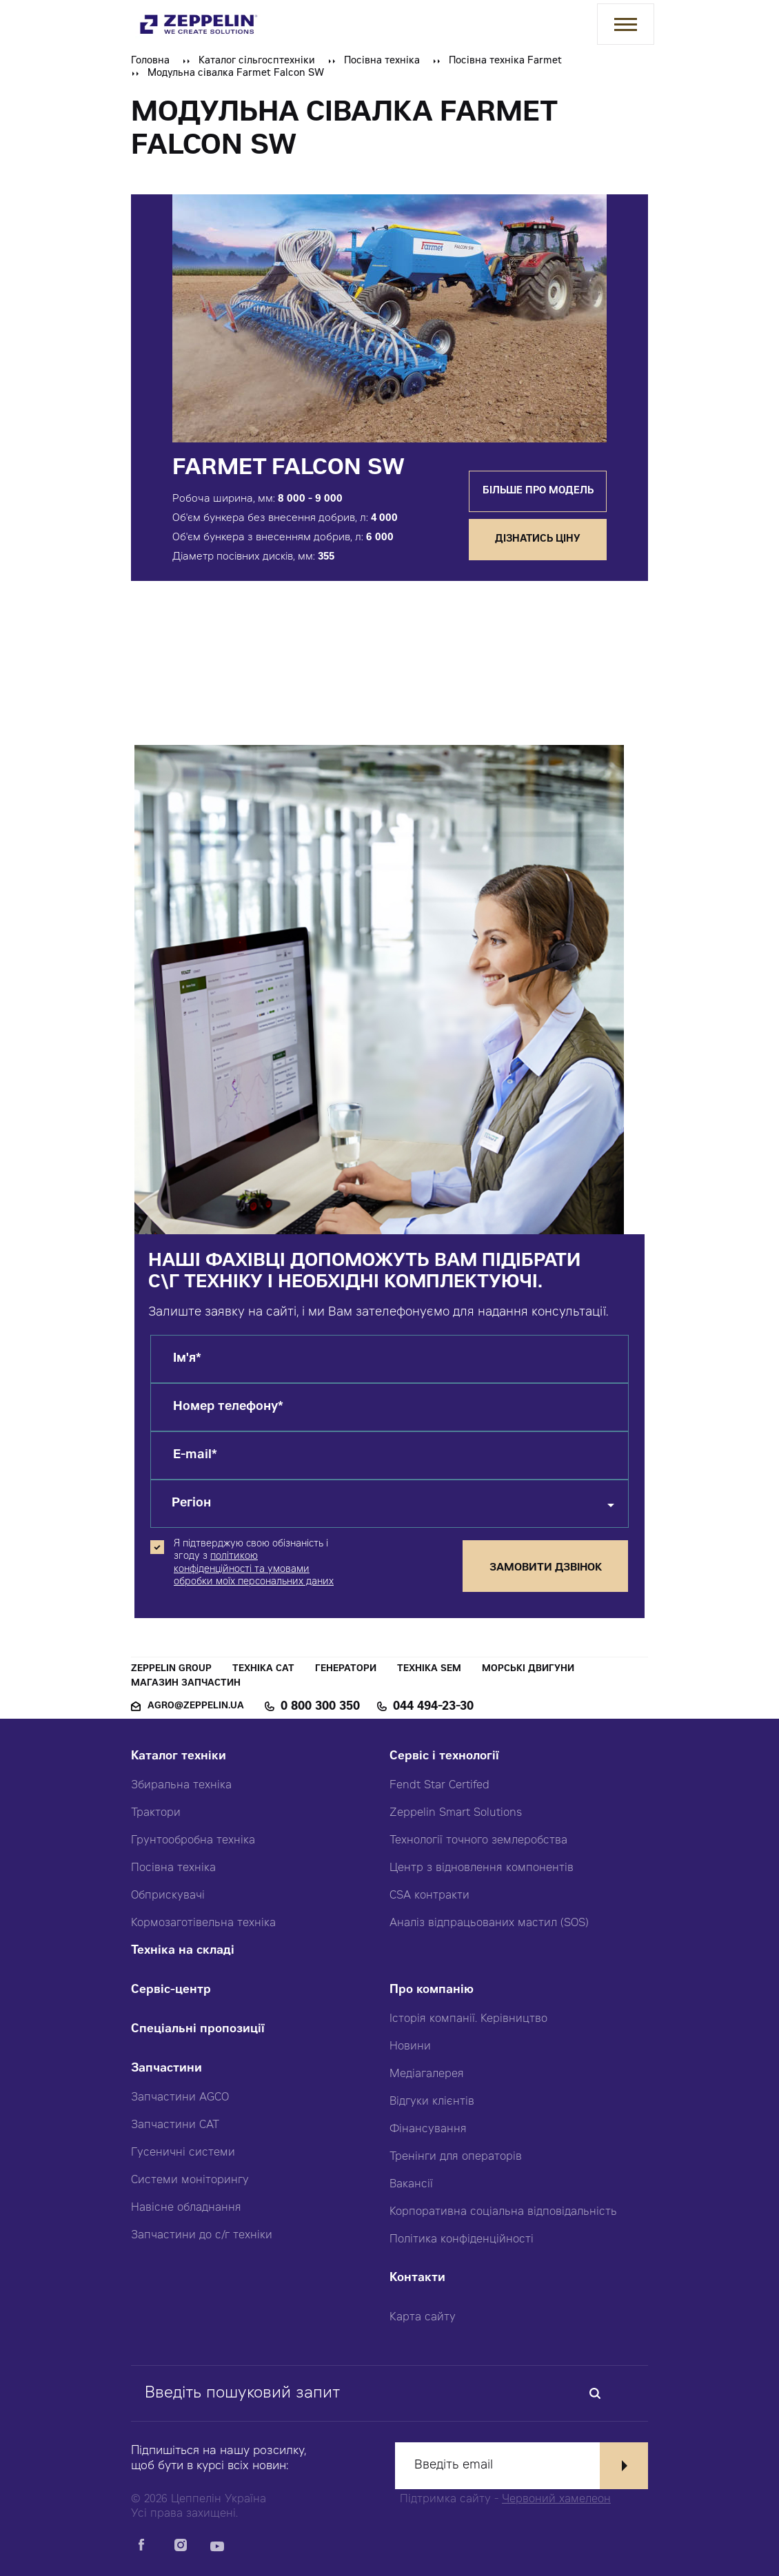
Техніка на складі (182, 1951)
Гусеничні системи (183, 2152)
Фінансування (428, 2129)
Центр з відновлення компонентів (482, 1868)
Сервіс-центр (171, 1990)
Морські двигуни (528, 1669)
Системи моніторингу (190, 2180)
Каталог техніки (178, 1757)
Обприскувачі (168, 1895)
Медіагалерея (427, 2074)
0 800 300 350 (320, 1707)
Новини (410, 2046)
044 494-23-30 (433, 1707)
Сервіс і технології (444, 1757)
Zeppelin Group (171, 1669)
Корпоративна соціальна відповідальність (503, 2212)
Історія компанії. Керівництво (468, 2019)
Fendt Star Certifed (439, 1785)
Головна (150, 61)
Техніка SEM (429, 1669)
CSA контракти (429, 1895)
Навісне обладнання (186, 2208)
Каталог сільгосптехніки (257, 61)
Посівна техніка (382, 61)
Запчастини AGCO (180, 2097)
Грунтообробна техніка (193, 1840)
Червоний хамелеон (556, 2499)
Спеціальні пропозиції (198, 2030)
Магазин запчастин (186, 1683)
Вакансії (411, 2184)
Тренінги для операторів (456, 2157)
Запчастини (166, 2069)
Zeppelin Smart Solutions (456, 1813)
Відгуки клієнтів (432, 2101)
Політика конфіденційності (462, 2239)
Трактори (156, 1813)
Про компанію (432, 1990)
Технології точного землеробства (478, 1840)
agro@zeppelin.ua (196, 1706)
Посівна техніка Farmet (505, 61)
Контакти (417, 2278)
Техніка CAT (263, 1669)
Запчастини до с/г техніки (201, 2235)
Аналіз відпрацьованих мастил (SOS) (489, 1923)
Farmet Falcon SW (288, 469)
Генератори (345, 1669)
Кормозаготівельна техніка (203, 1923)
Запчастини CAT (175, 2125)
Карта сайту (423, 2317)
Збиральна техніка (181, 1785)
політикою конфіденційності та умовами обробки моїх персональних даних (254, 1569)
